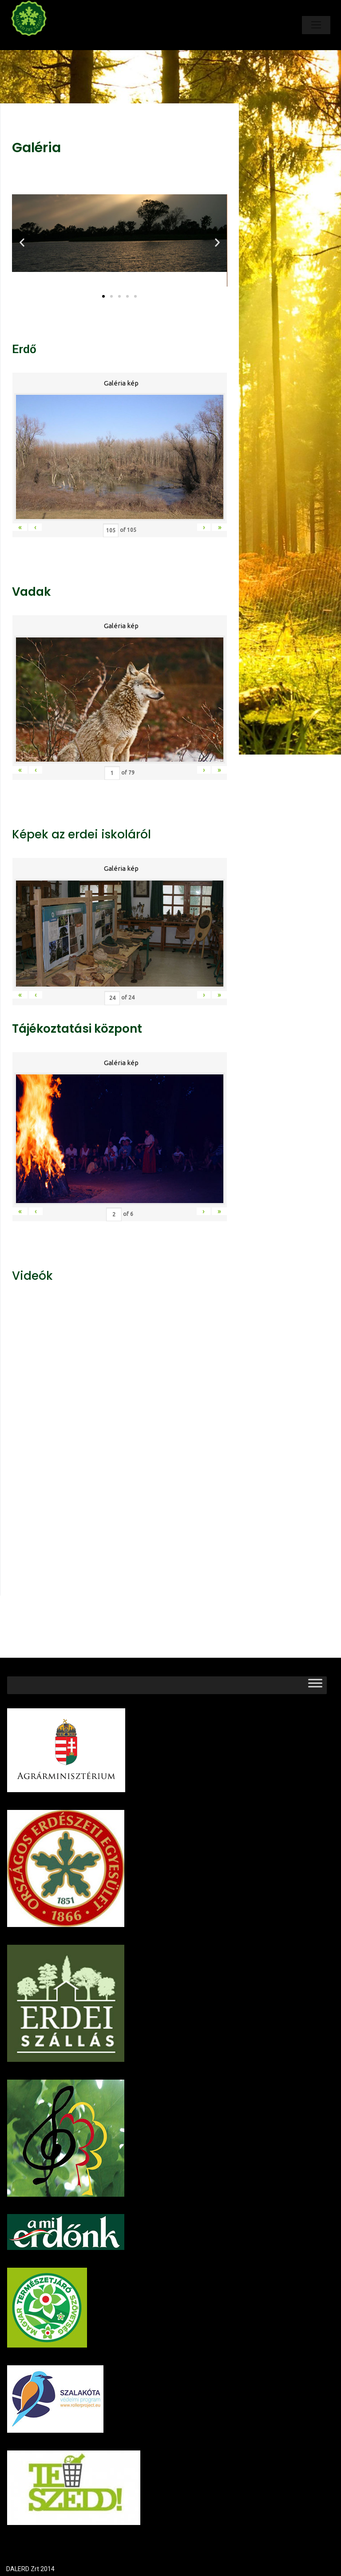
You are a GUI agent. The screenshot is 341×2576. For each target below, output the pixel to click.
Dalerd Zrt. (44, 43)
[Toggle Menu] (315, 1685)
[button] (103, 296)
